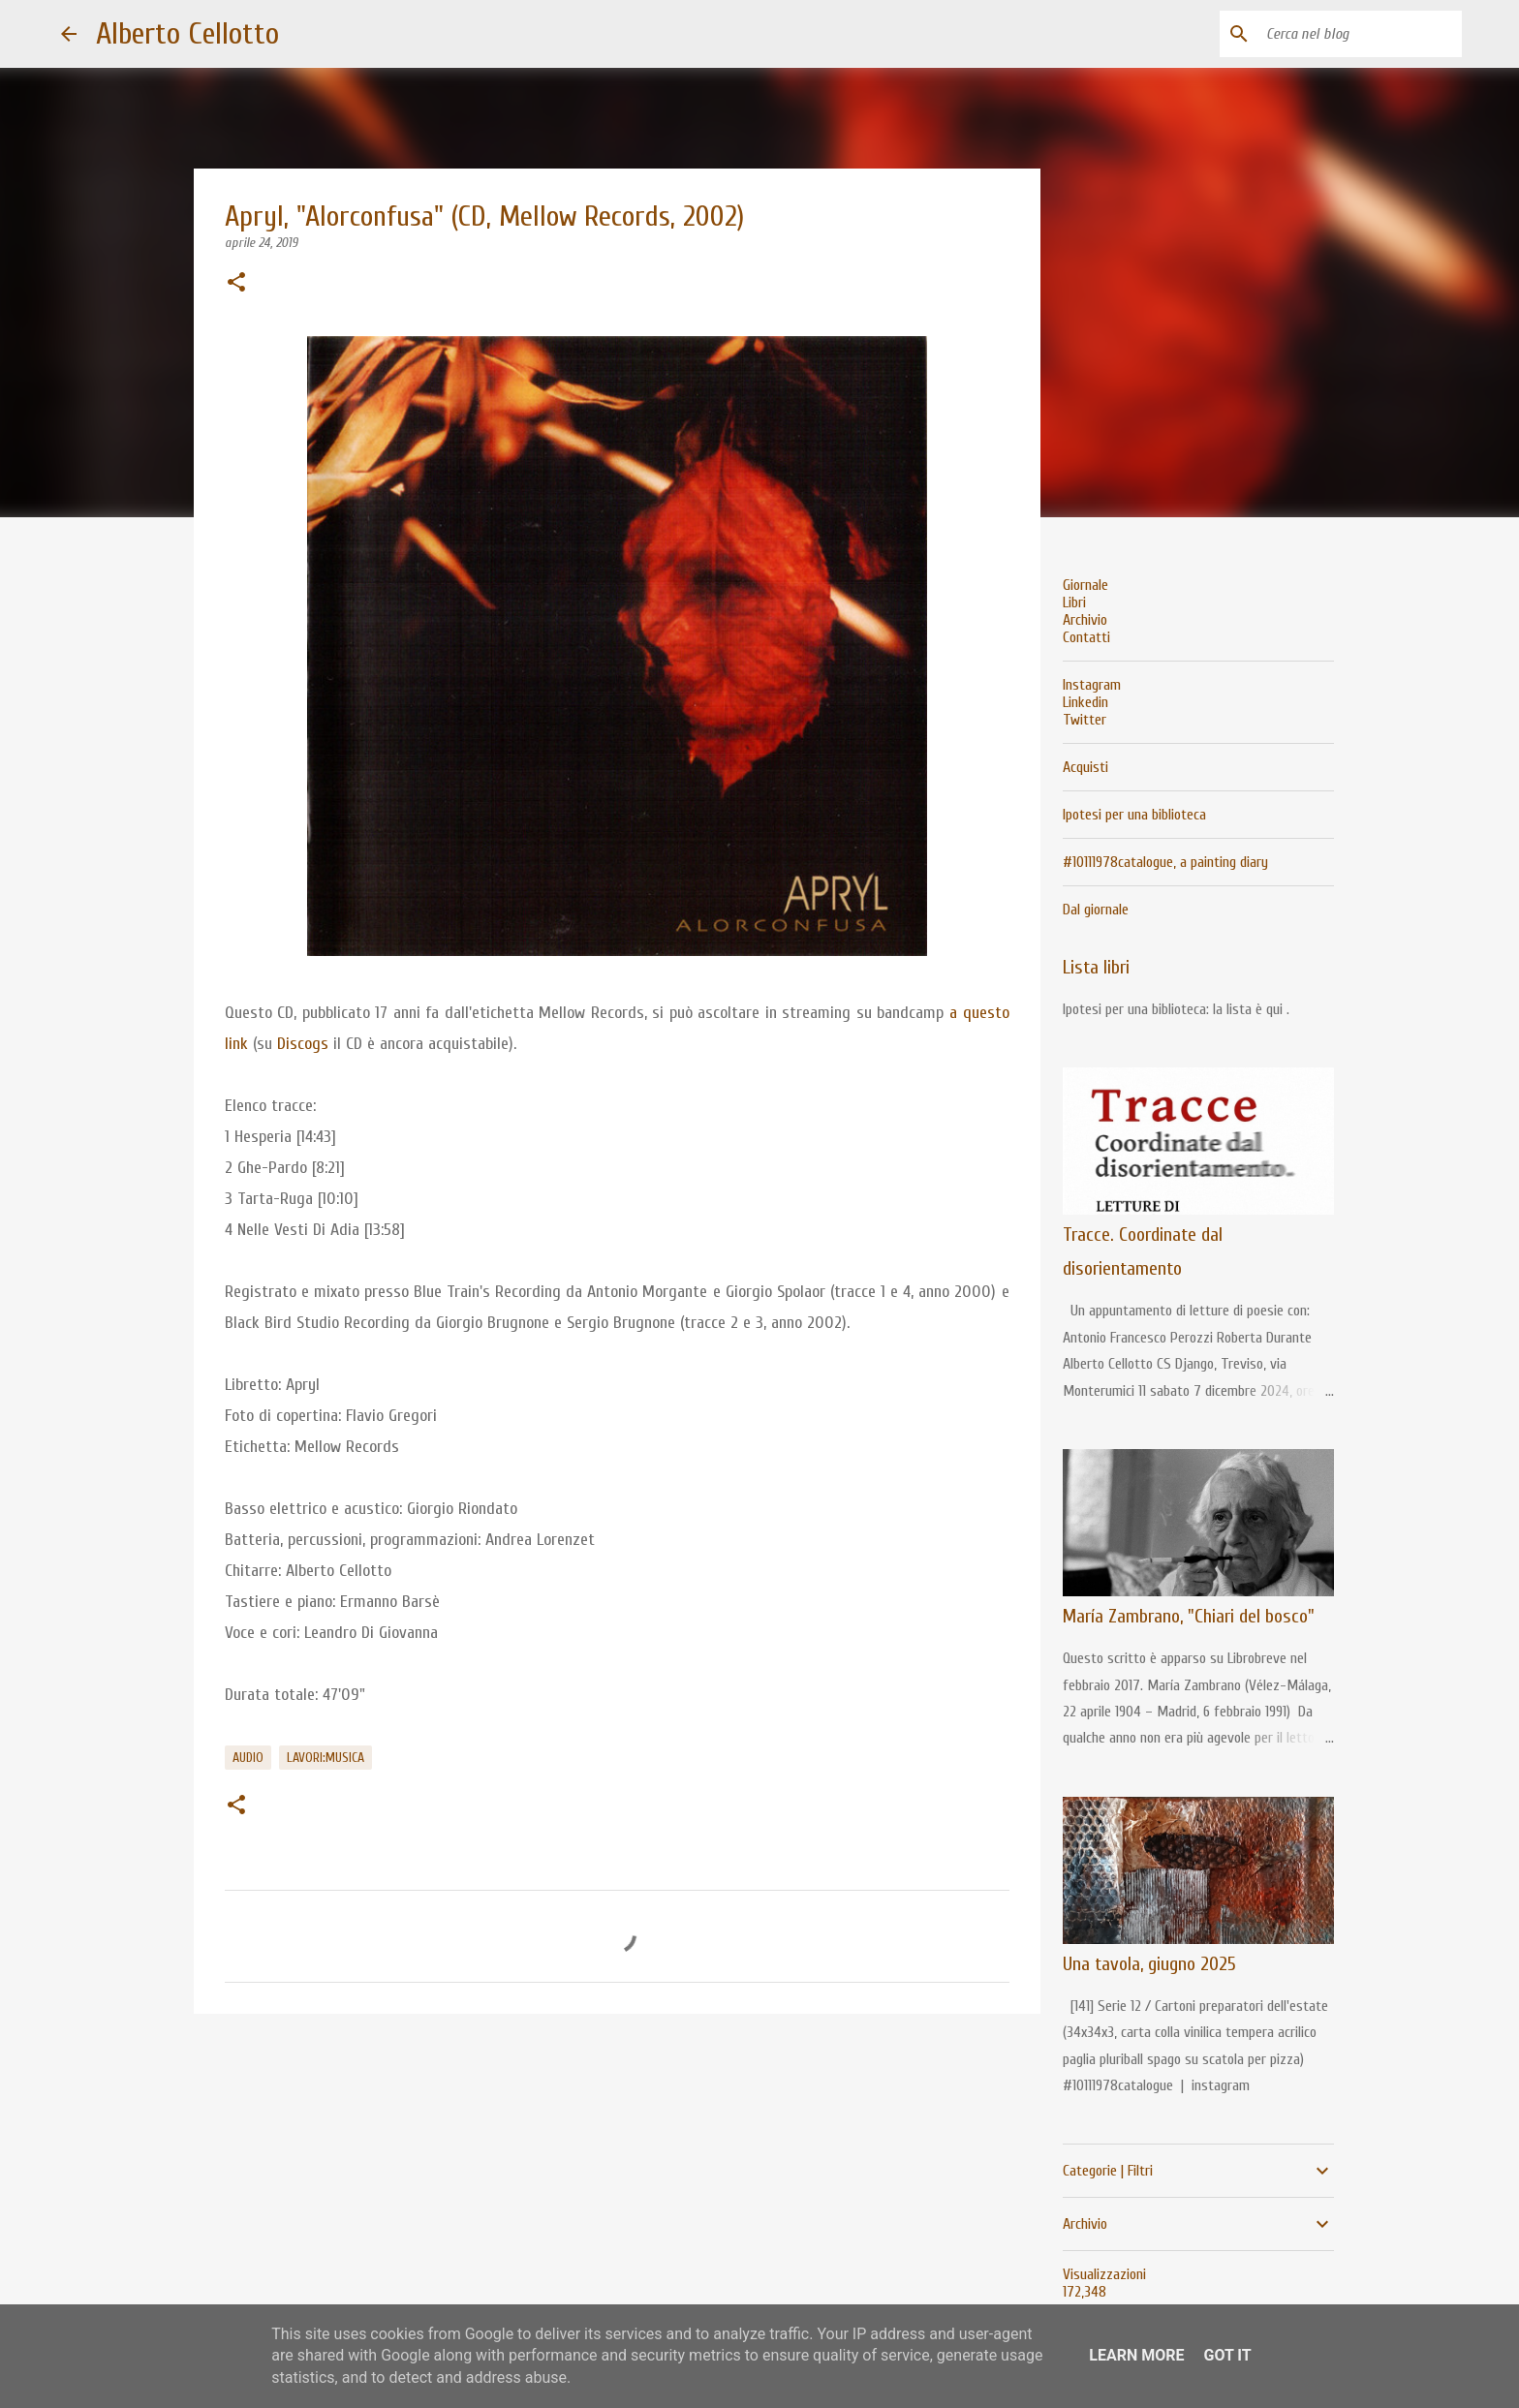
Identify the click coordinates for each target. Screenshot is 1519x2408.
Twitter (1084, 719)
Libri (1074, 602)
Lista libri (1096, 967)
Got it (1227, 2355)
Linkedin (1085, 702)
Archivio (1085, 620)
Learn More (1136, 2355)
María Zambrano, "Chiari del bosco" (1189, 1616)
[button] (236, 283)
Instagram (1092, 685)
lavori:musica (325, 1757)
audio (248, 1757)
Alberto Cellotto (187, 33)
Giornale (1085, 585)
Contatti (1086, 637)
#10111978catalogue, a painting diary (1165, 862)
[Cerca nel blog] (1360, 34)
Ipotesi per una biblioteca (1134, 814)
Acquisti (1085, 767)
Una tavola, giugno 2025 (1149, 1964)
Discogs (302, 1044)
